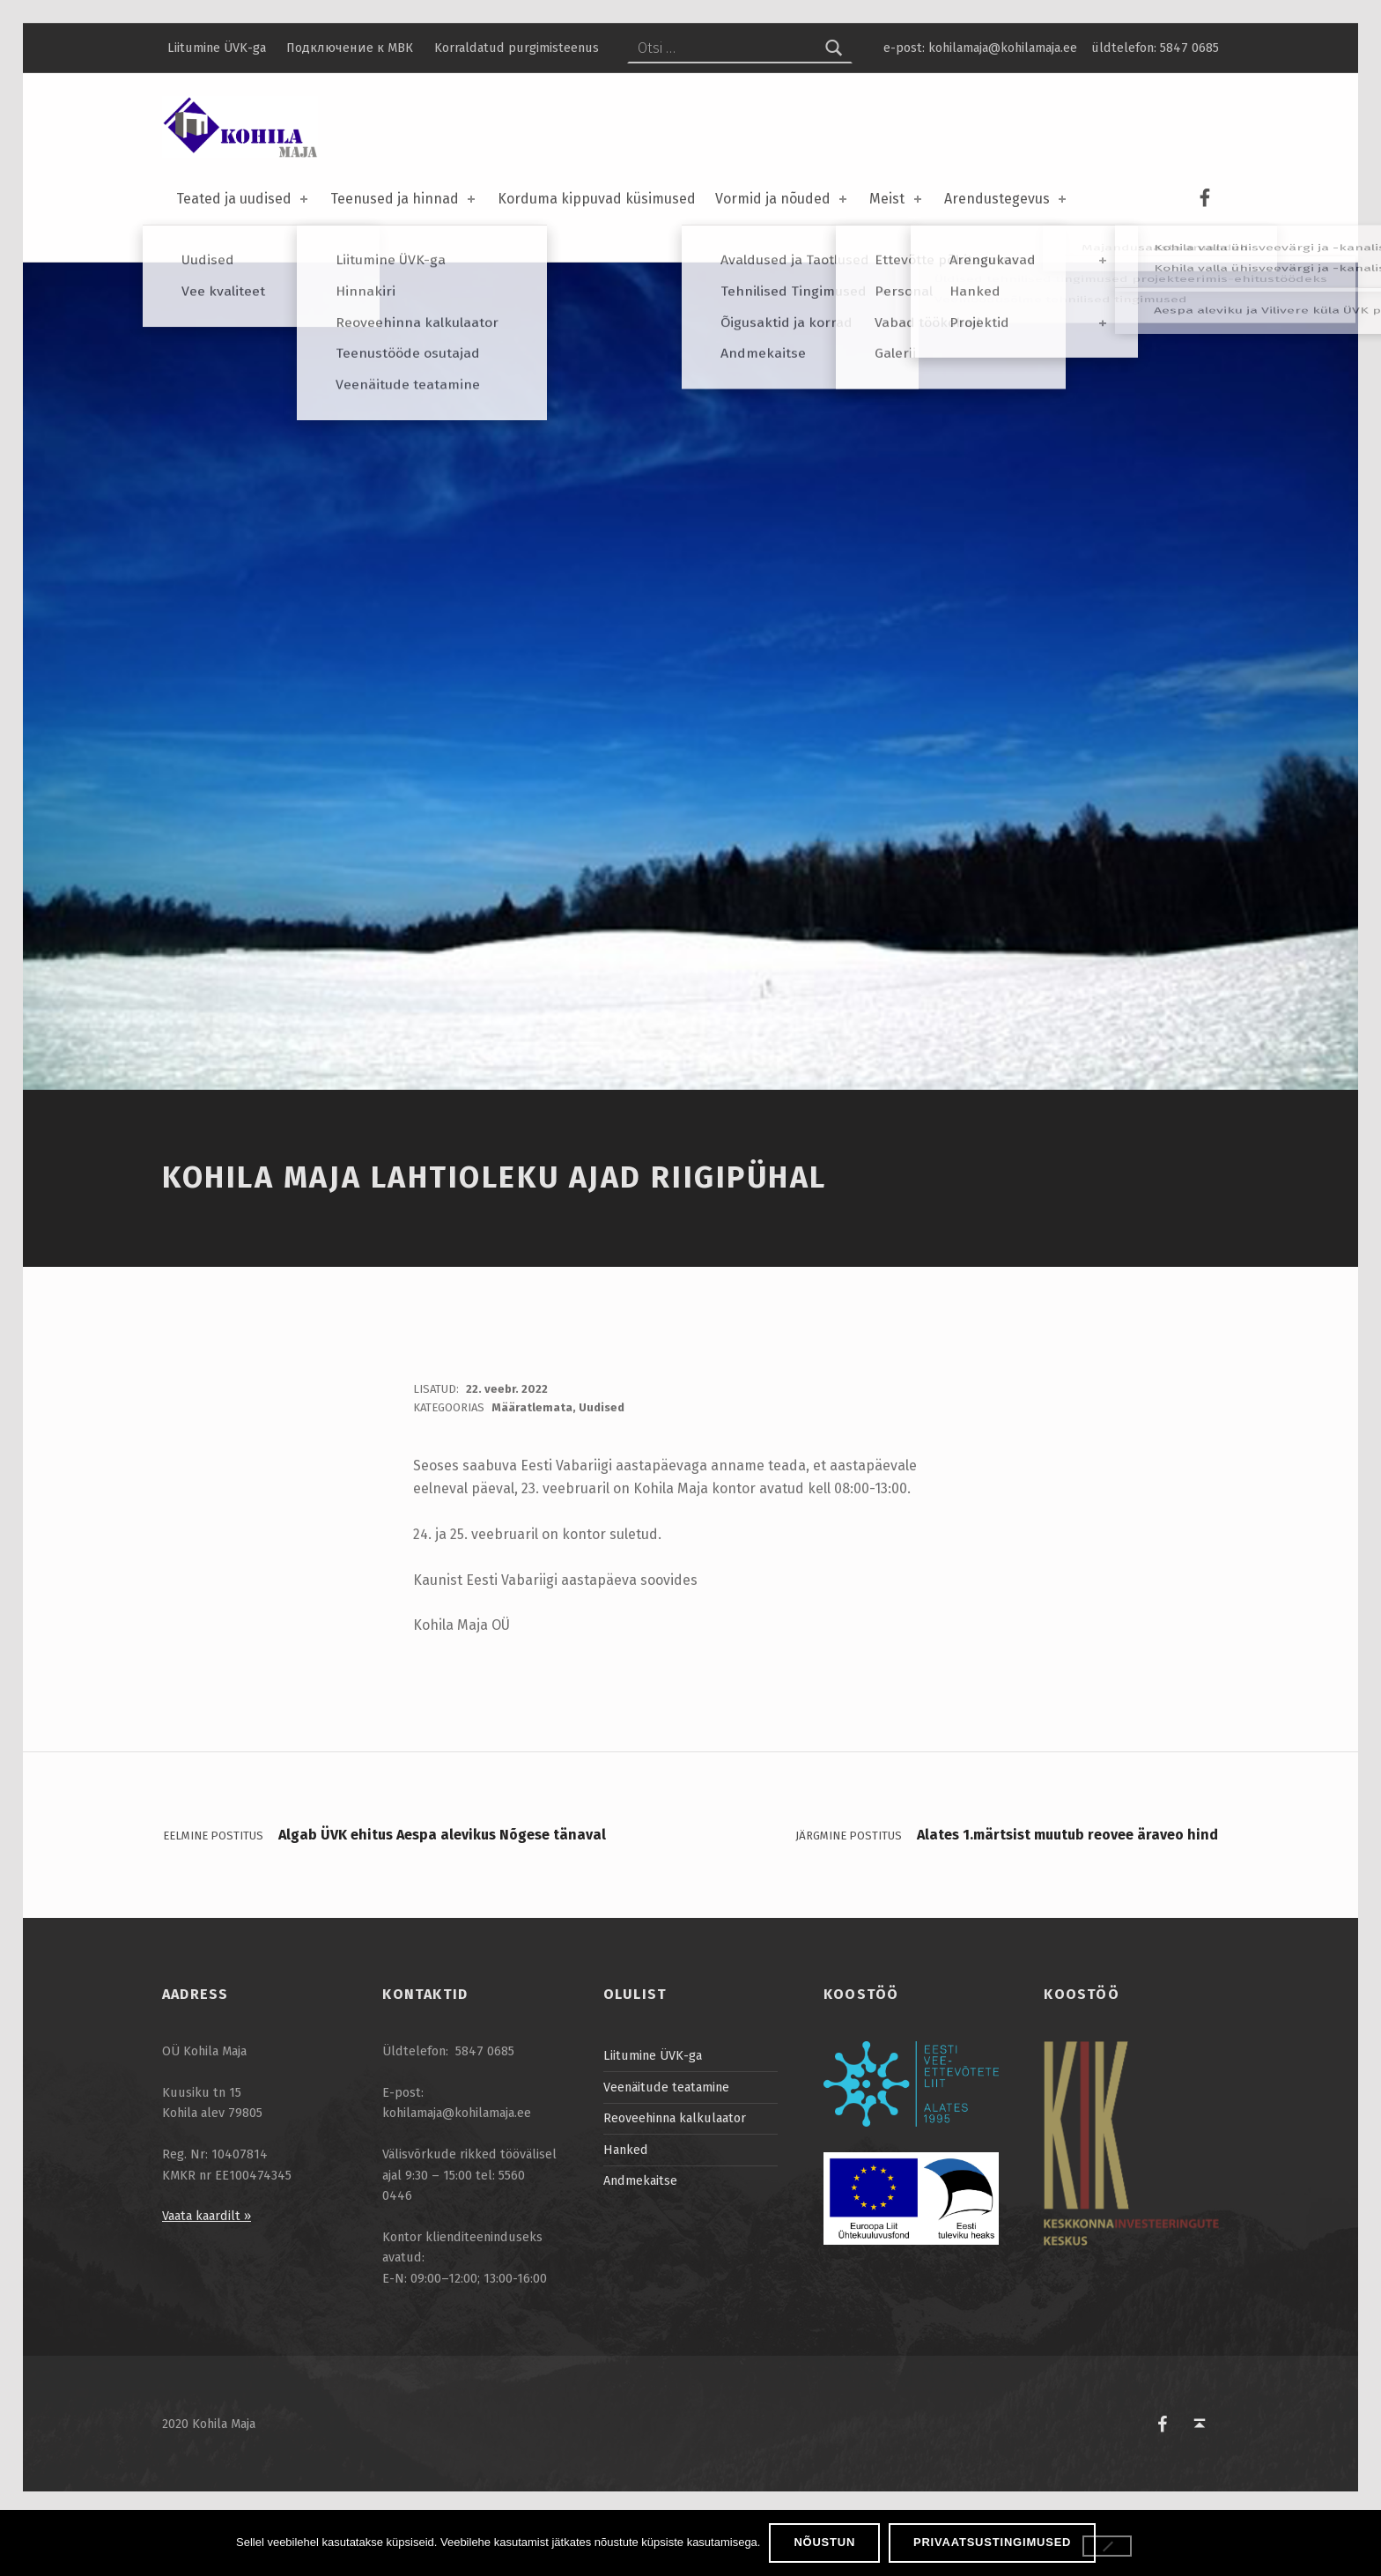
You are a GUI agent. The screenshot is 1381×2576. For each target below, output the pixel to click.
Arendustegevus (1006, 198)
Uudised (601, 1469)
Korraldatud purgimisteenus (516, 48)
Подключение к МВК (349, 48)
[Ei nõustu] (1107, 2546)
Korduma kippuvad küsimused (597, 198)
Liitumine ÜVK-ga (216, 48)
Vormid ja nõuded (782, 198)
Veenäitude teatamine (666, 2149)
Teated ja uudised (243, 198)
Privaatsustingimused (992, 2542)
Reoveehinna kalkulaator (674, 2179)
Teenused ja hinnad (404, 198)
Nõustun (824, 2542)
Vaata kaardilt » (206, 2277)
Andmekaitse (640, 2242)
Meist (896, 198)
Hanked (625, 2211)
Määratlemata (531, 1469)
